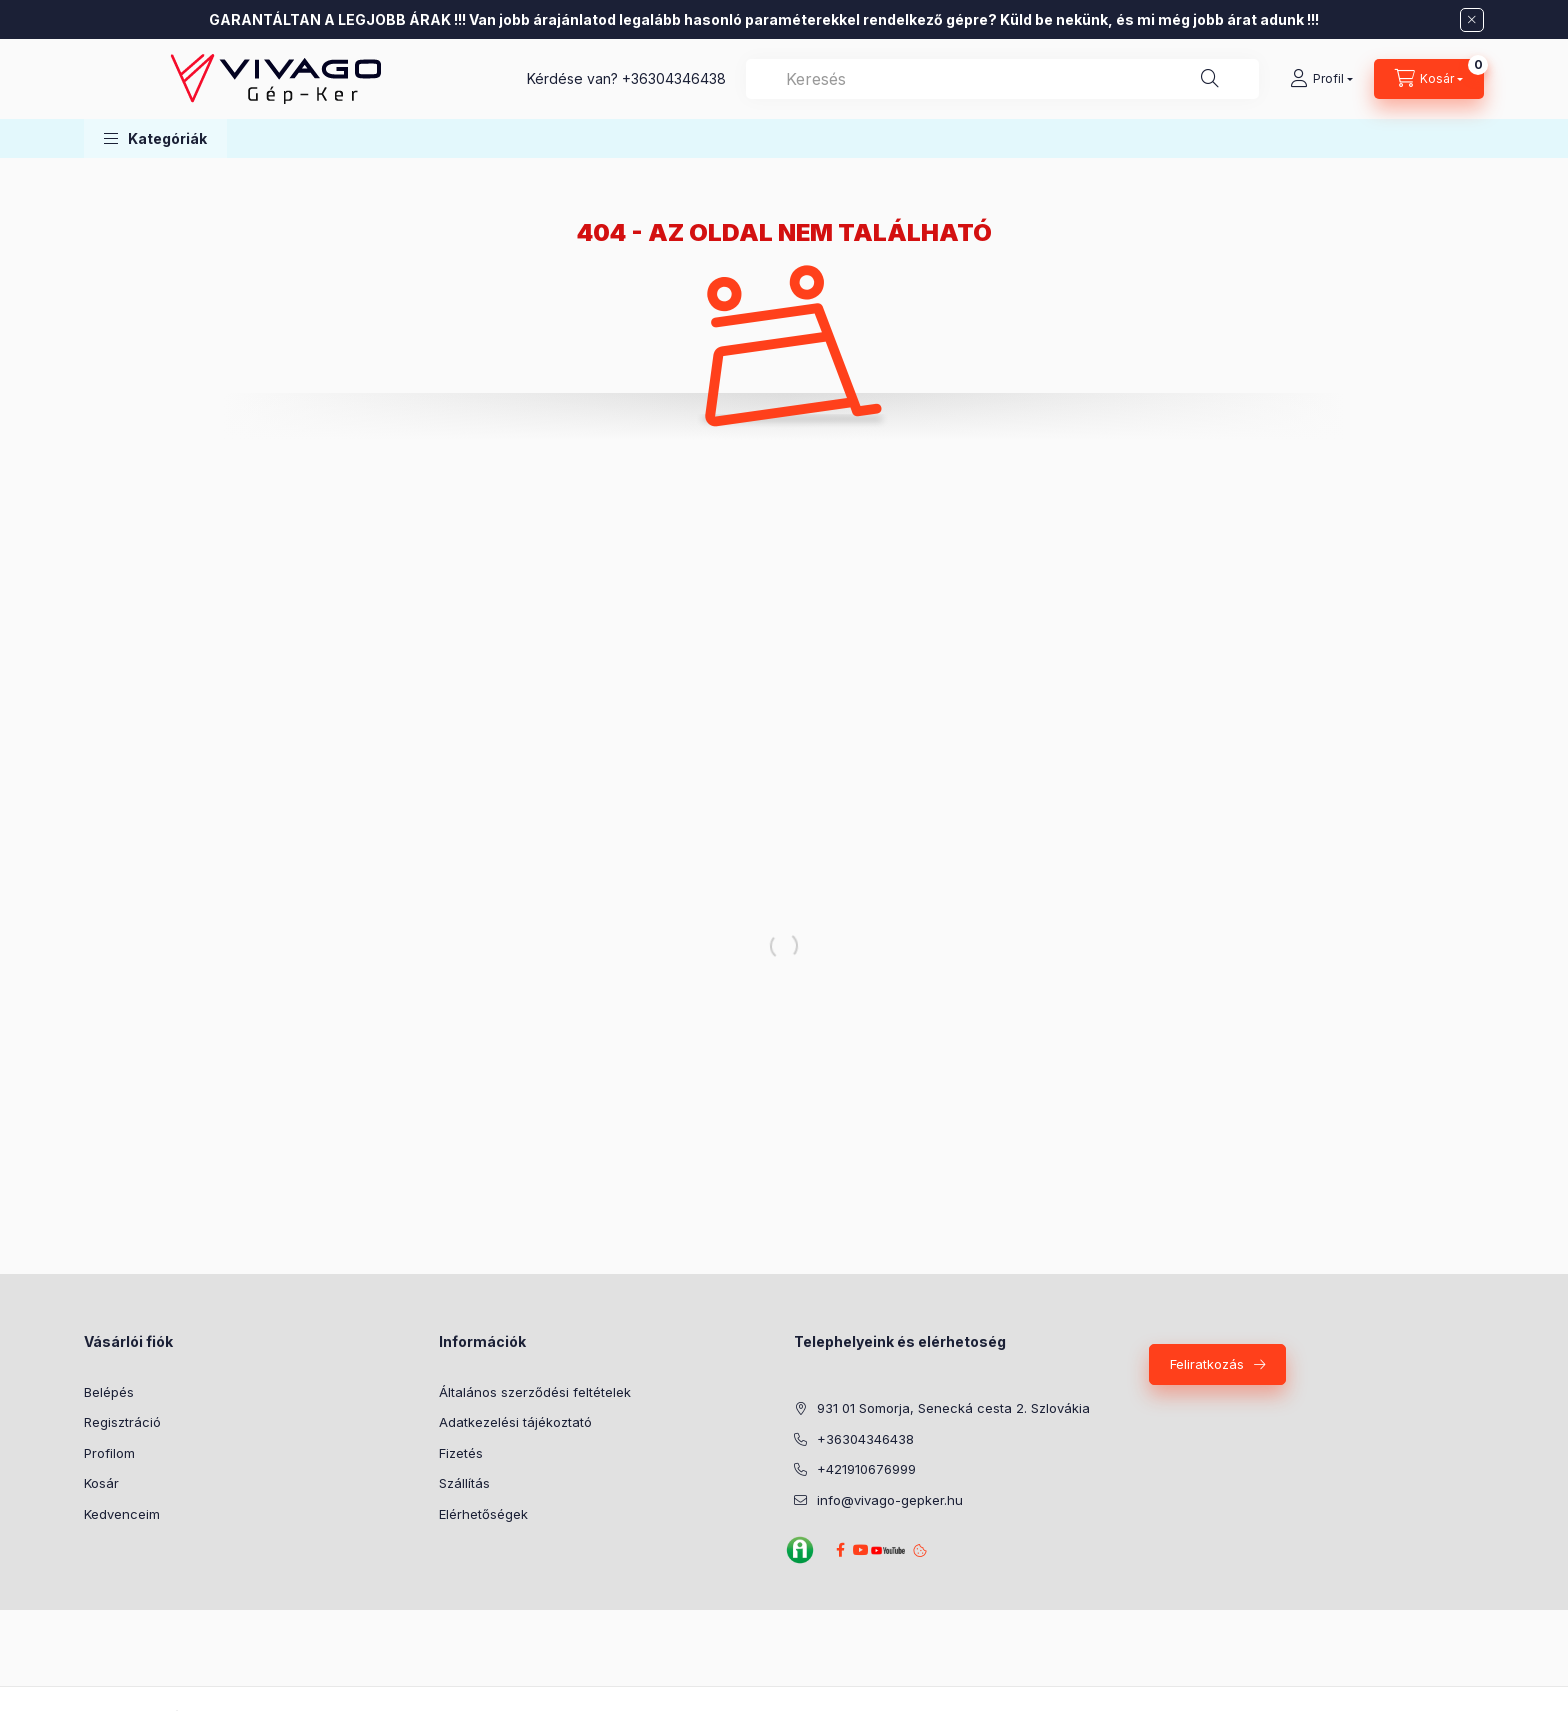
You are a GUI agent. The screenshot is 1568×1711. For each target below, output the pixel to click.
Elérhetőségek (483, 1514)
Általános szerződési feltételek (535, 1392)
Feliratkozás (1207, 1364)
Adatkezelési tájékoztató (515, 1422)
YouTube (884, 1550)
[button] (155, 138)
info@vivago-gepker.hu (890, 1500)
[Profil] (1321, 79)
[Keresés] (1210, 79)
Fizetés (461, 1453)
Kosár (101, 1483)
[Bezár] (1472, 20)
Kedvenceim (122, 1514)
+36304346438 (674, 78)
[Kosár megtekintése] (1429, 79)
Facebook (840, 1550)
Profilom (109, 1453)
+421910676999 (866, 1469)
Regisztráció (122, 1422)
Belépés (109, 1392)
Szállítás (464, 1483)
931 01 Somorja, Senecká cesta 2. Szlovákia (953, 1408)
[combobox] (1002, 79)
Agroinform (800, 1550)
